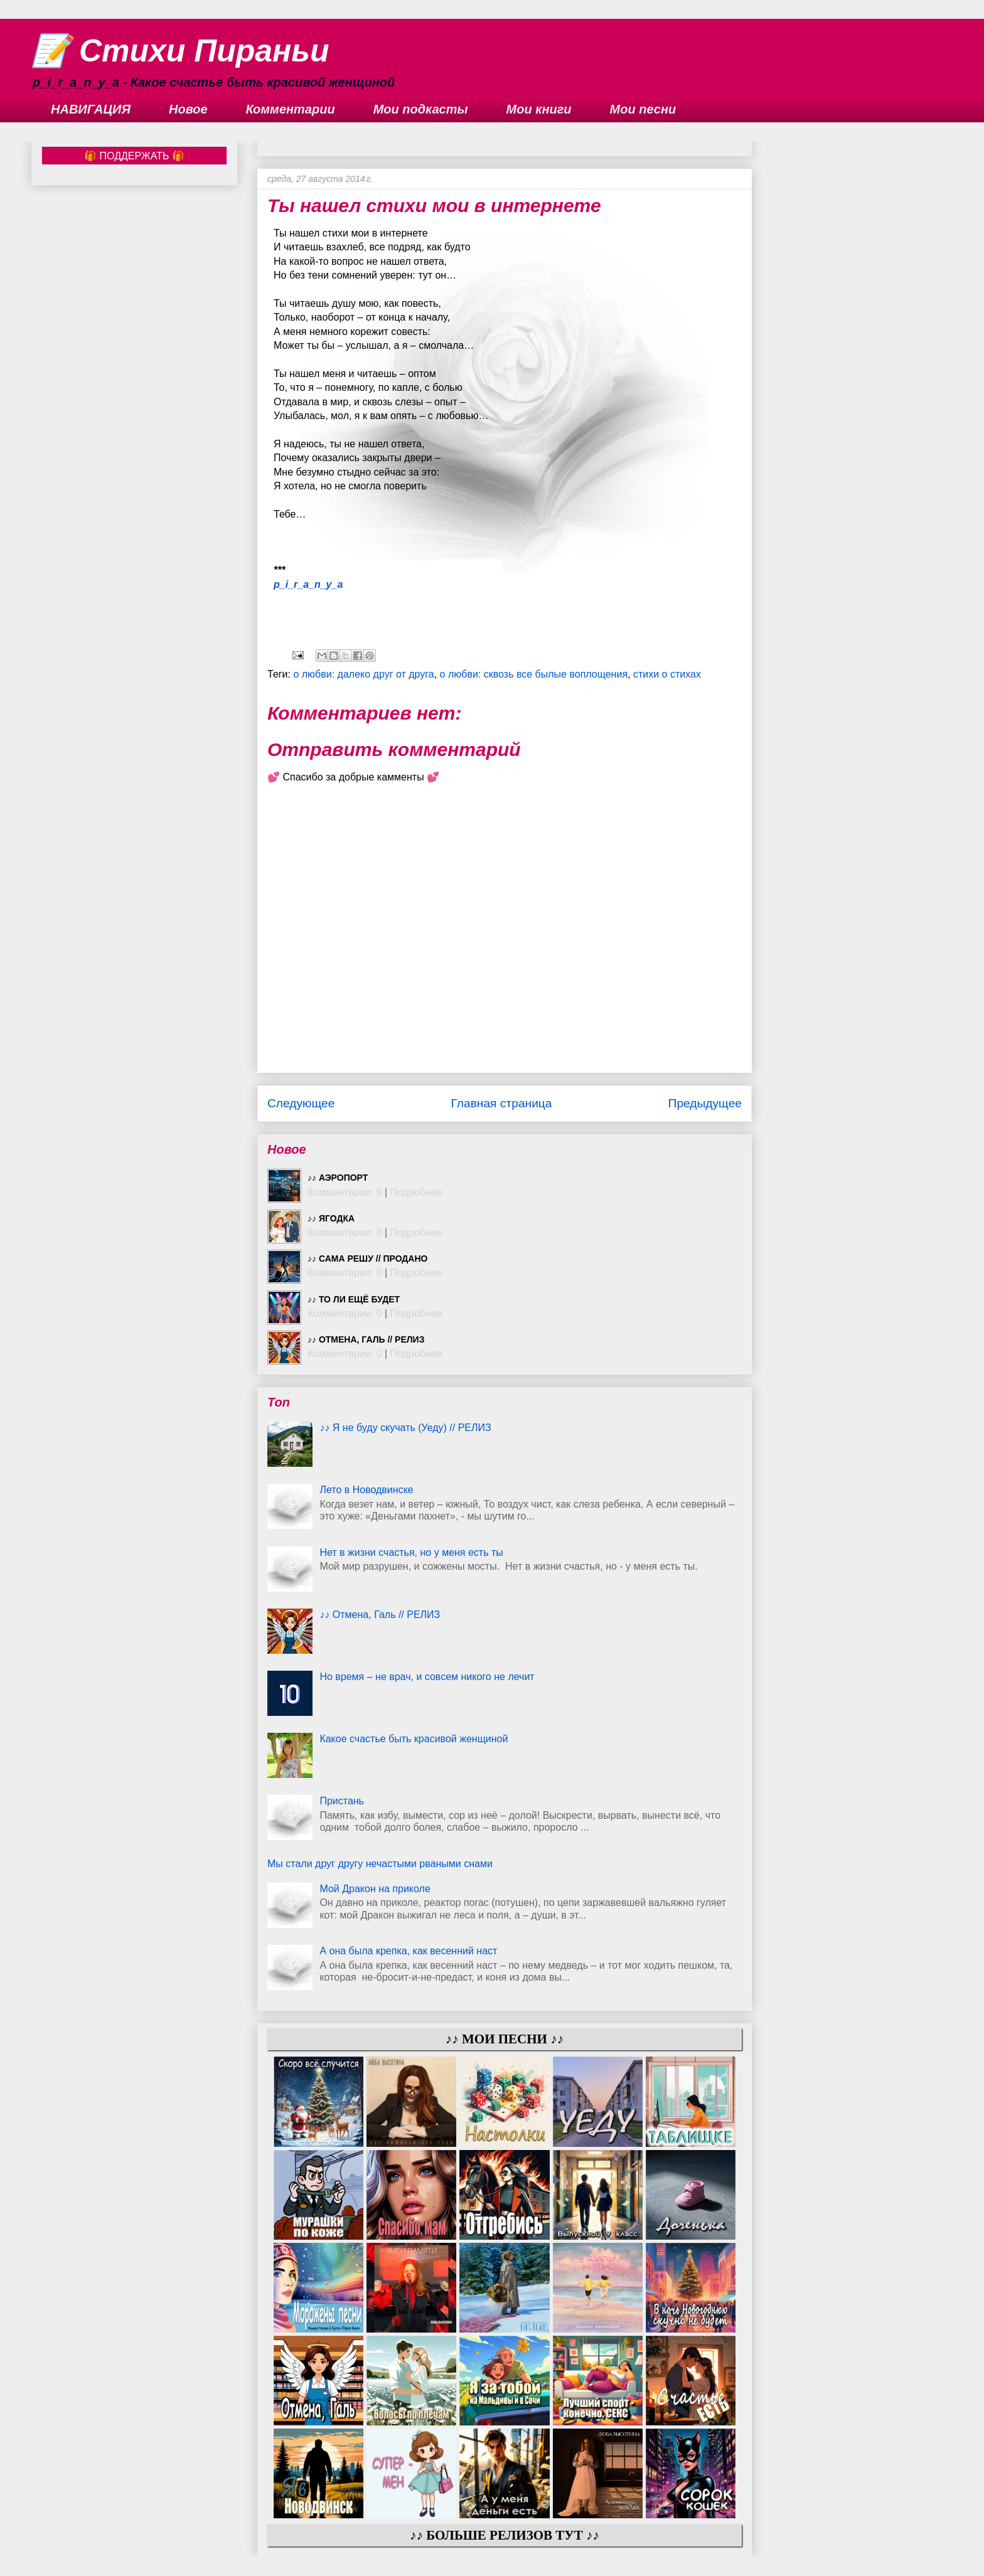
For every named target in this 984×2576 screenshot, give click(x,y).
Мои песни (643, 109)
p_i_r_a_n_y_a (308, 584)
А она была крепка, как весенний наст (408, 1950)
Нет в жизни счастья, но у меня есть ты (411, 1552)
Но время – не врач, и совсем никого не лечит (426, 1676)
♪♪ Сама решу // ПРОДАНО (367, 1258)
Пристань (341, 1801)
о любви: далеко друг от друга (363, 674)
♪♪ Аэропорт (338, 1178)
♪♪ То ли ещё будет (354, 1299)
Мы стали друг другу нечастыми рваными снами (380, 1863)
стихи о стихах (667, 674)
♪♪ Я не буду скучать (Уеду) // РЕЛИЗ (405, 1427)
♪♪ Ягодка (331, 1218)
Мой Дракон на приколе (374, 1888)
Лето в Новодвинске (366, 1489)
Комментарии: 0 (345, 1192)
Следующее (300, 1103)
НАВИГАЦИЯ (91, 109)
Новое (188, 109)
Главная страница (501, 1103)
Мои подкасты (420, 109)
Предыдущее (705, 1103)
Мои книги (539, 109)
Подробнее (416, 1192)
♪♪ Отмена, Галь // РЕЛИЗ (366, 1339)
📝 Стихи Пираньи (180, 50)
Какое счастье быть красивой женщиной (413, 1738)
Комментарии (290, 109)
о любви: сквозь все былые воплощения (534, 674)
